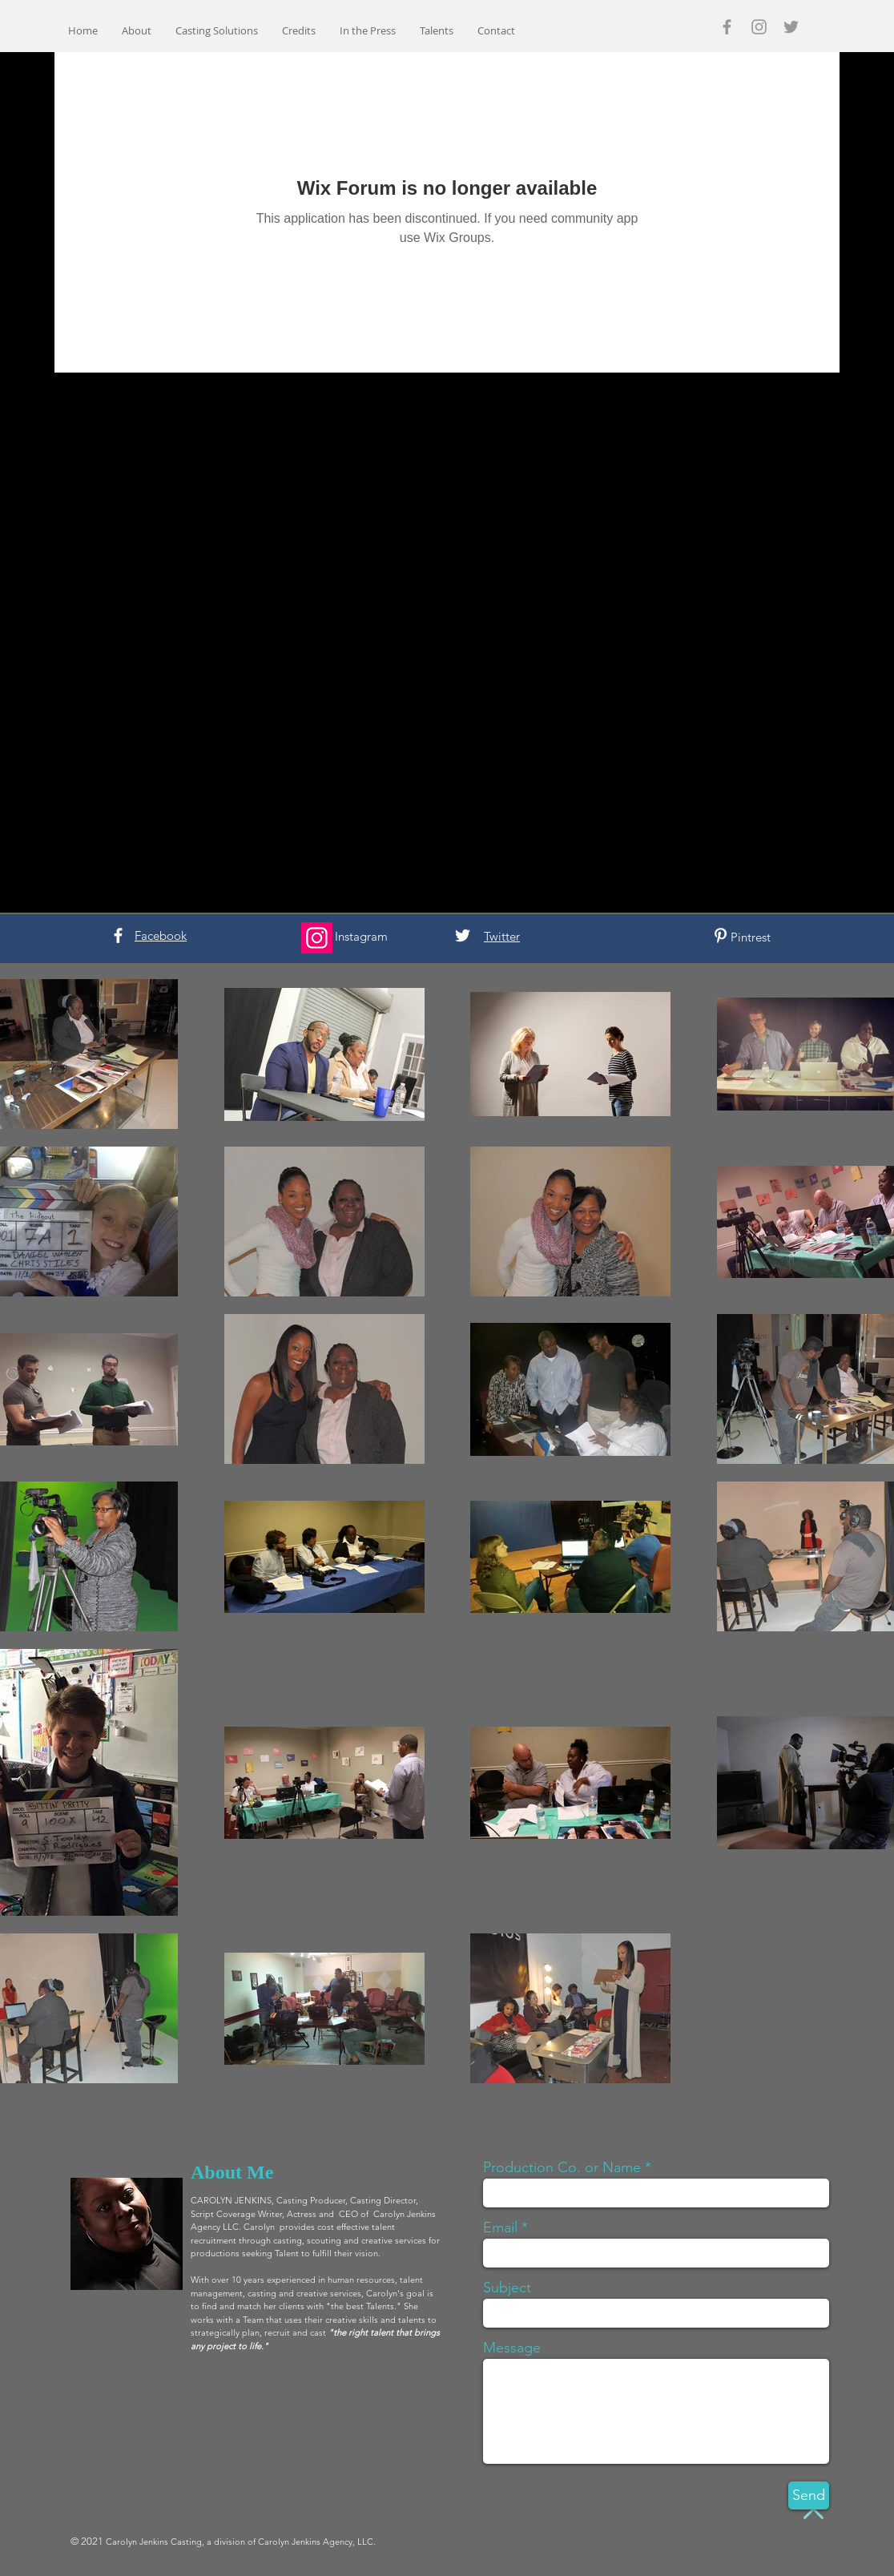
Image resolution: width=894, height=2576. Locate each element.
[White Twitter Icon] (463, 935)
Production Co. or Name (562, 2167)
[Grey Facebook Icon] (727, 27)
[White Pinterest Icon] (721, 935)
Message (512, 2347)
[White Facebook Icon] (118, 935)
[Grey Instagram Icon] (759, 27)
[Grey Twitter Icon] (791, 27)
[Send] (808, 2495)
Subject (507, 2287)
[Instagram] (316, 937)
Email (500, 2227)
